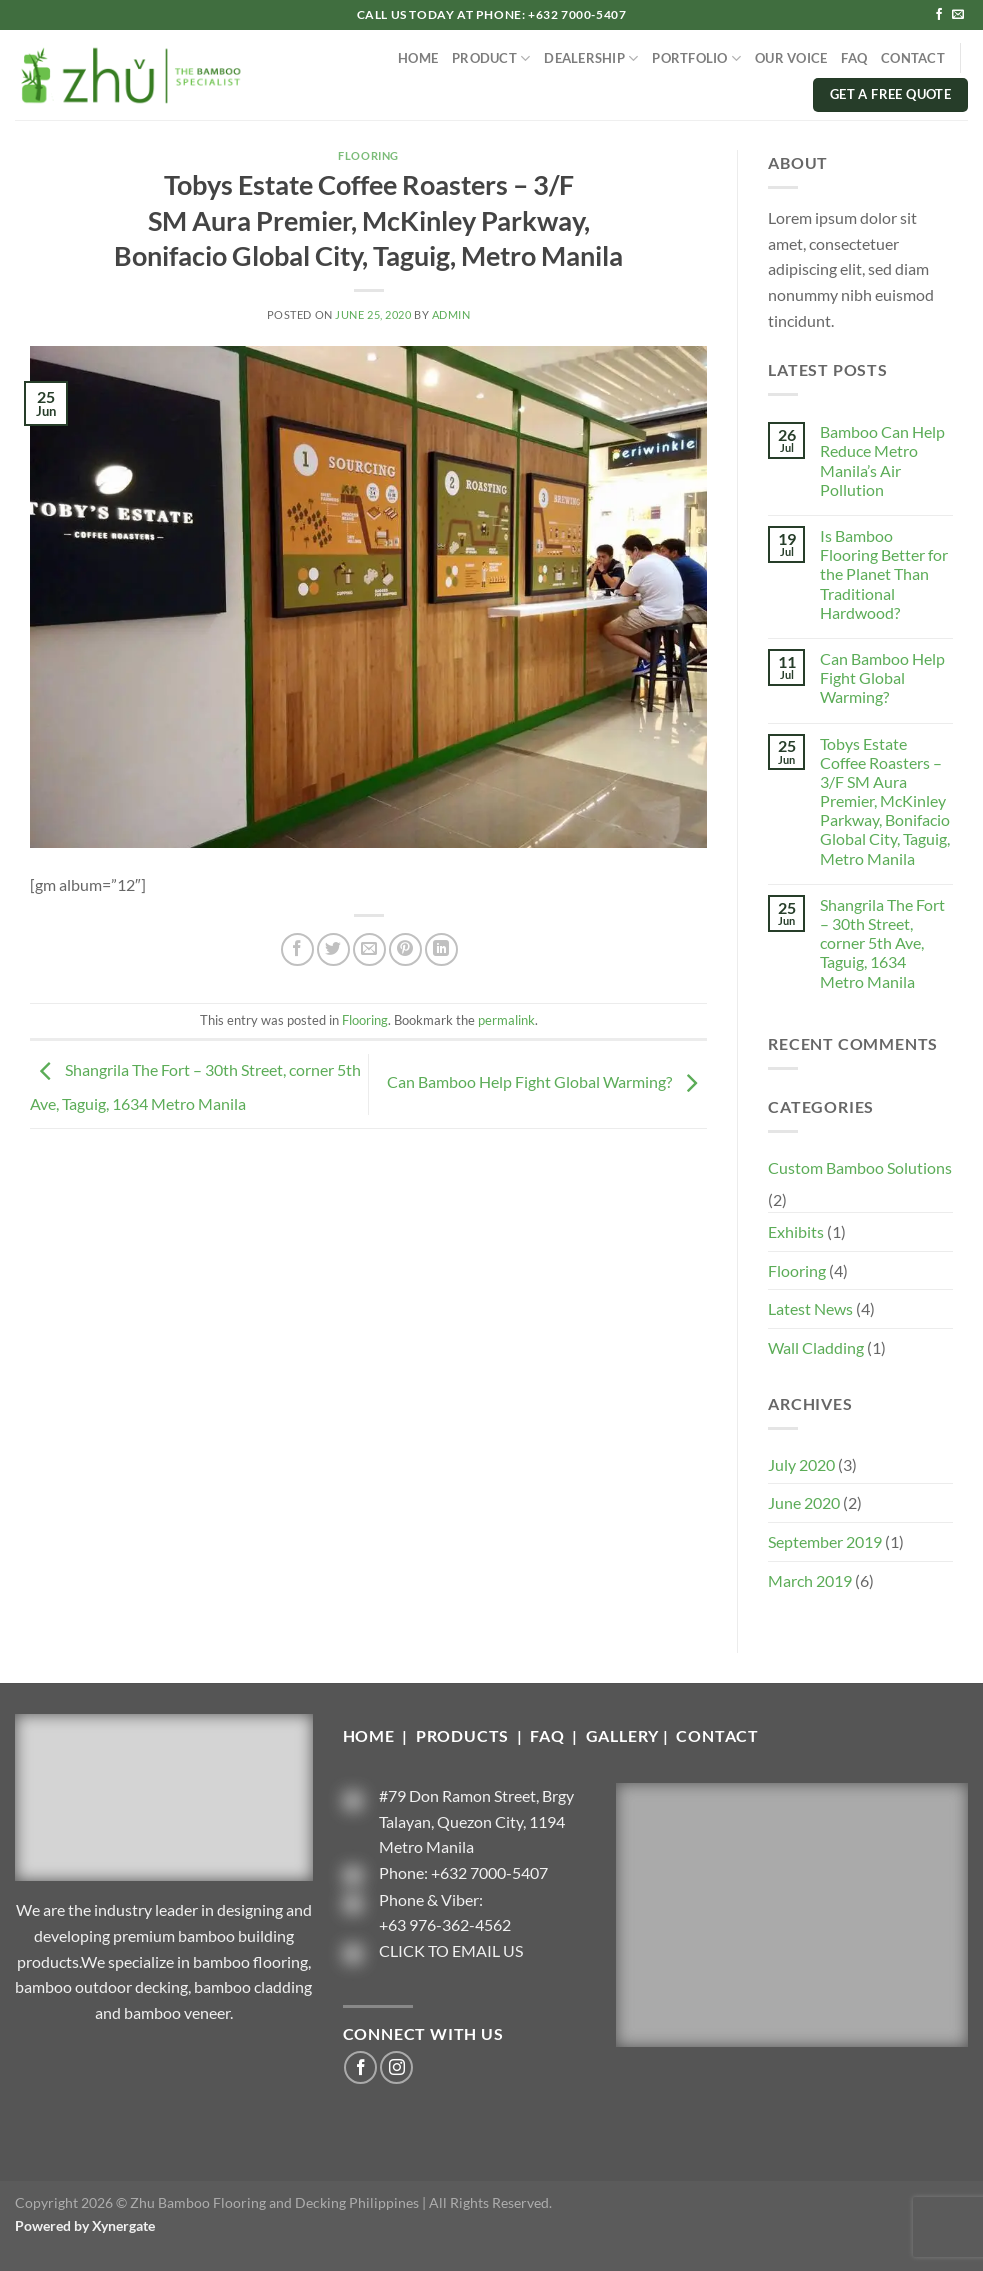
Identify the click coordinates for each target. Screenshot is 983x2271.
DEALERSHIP (591, 58)
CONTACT (913, 58)
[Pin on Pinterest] (405, 949)
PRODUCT (491, 58)
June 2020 (804, 1502)
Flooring (368, 155)
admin (451, 314)
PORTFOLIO (696, 58)
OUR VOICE (791, 58)
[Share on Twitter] (333, 949)
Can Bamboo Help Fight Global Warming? (547, 1082)
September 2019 (825, 1541)
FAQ (854, 58)
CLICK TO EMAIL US (451, 1950)
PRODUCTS (464, 1735)
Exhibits (796, 1231)
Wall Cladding (816, 1347)
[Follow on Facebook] (939, 15)
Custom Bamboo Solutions (860, 1167)
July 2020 (801, 1464)
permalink (506, 1020)
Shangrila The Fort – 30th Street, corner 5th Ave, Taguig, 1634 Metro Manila (882, 943)
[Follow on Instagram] (396, 2067)
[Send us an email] (958, 15)
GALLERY (623, 1735)
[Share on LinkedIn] (441, 949)
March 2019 (810, 1580)
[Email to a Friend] (369, 949)
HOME (418, 58)
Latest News (810, 1308)
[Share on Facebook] (297, 949)
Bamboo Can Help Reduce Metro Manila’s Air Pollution (882, 460)
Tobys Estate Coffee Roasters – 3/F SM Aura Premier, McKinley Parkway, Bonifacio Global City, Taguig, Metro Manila (885, 801)
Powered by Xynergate (85, 2225)
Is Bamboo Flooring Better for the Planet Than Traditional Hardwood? (884, 574)
